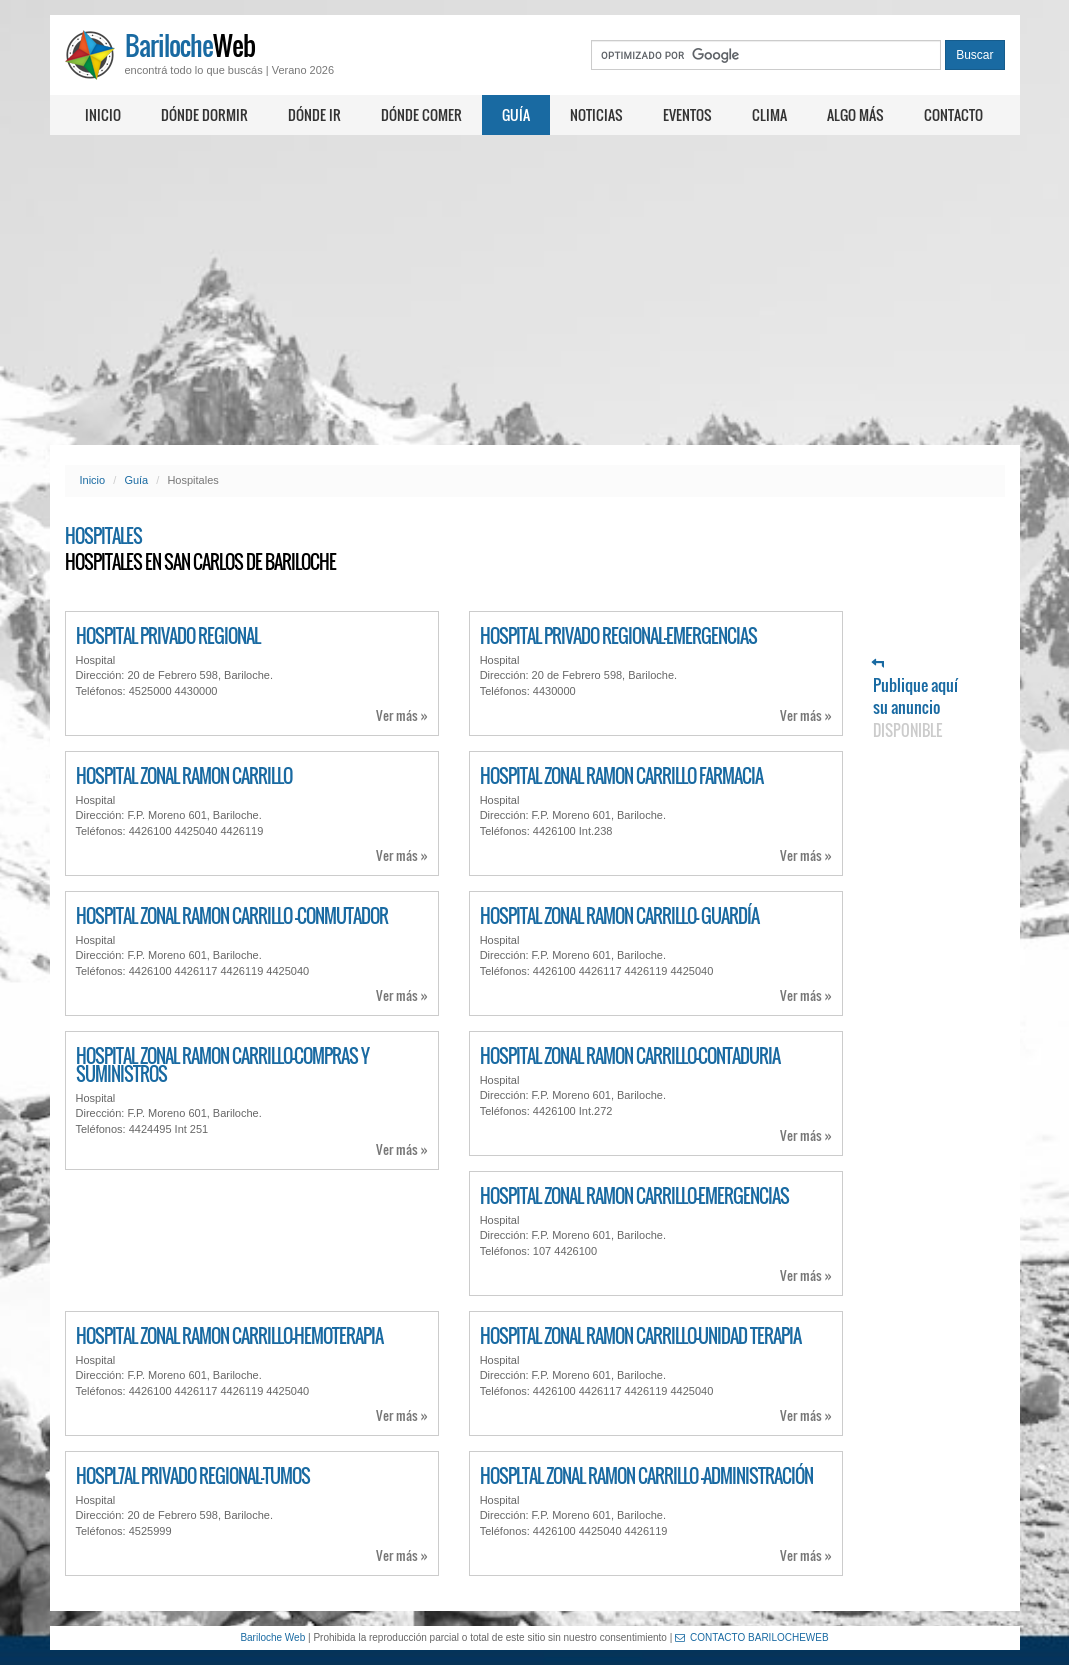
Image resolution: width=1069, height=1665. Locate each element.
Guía (516, 114)
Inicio (103, 114)
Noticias (596, 114)
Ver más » (402, 715)
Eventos (687, 114)
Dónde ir (314, 114)
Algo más (855, 114)
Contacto (953, 114)
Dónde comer (421, 114)
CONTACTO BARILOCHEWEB (752, 1637)
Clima (769, 114)
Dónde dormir (204, 114)
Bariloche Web (272, 1637)
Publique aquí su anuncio (915, 699)
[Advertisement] (534, 290)
